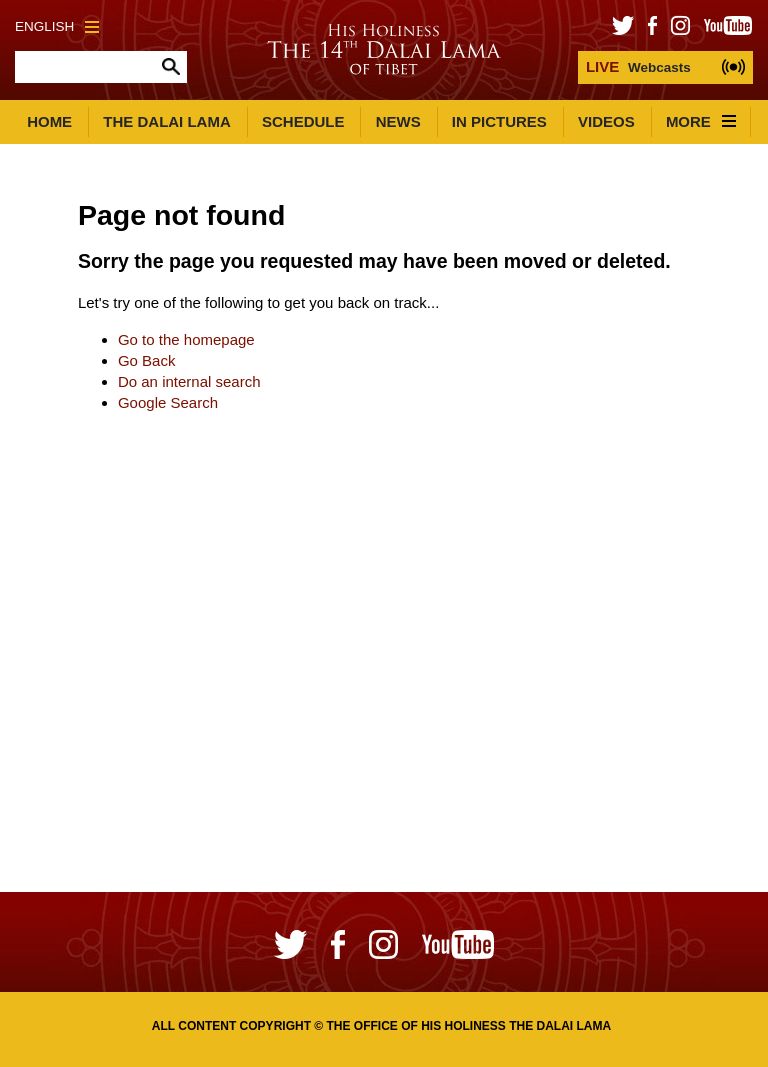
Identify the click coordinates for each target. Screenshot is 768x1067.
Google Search (168, 402)
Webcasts (638, 66)
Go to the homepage (186, 339)
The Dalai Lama (167, 121)
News (398, 121)
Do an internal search (189, 381)
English (57, 26)
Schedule (303, 121)
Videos (606, 121)
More (701, 121)
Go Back (147, 360)
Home (49, 121)
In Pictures (499, 121)
